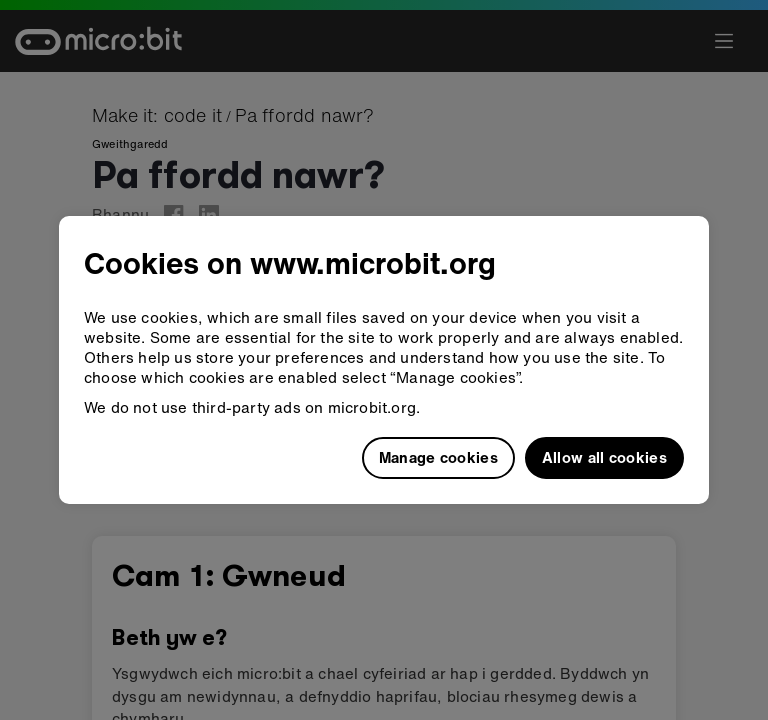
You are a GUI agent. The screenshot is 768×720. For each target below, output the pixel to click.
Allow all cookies (604, 457)
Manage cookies (438, 457)
